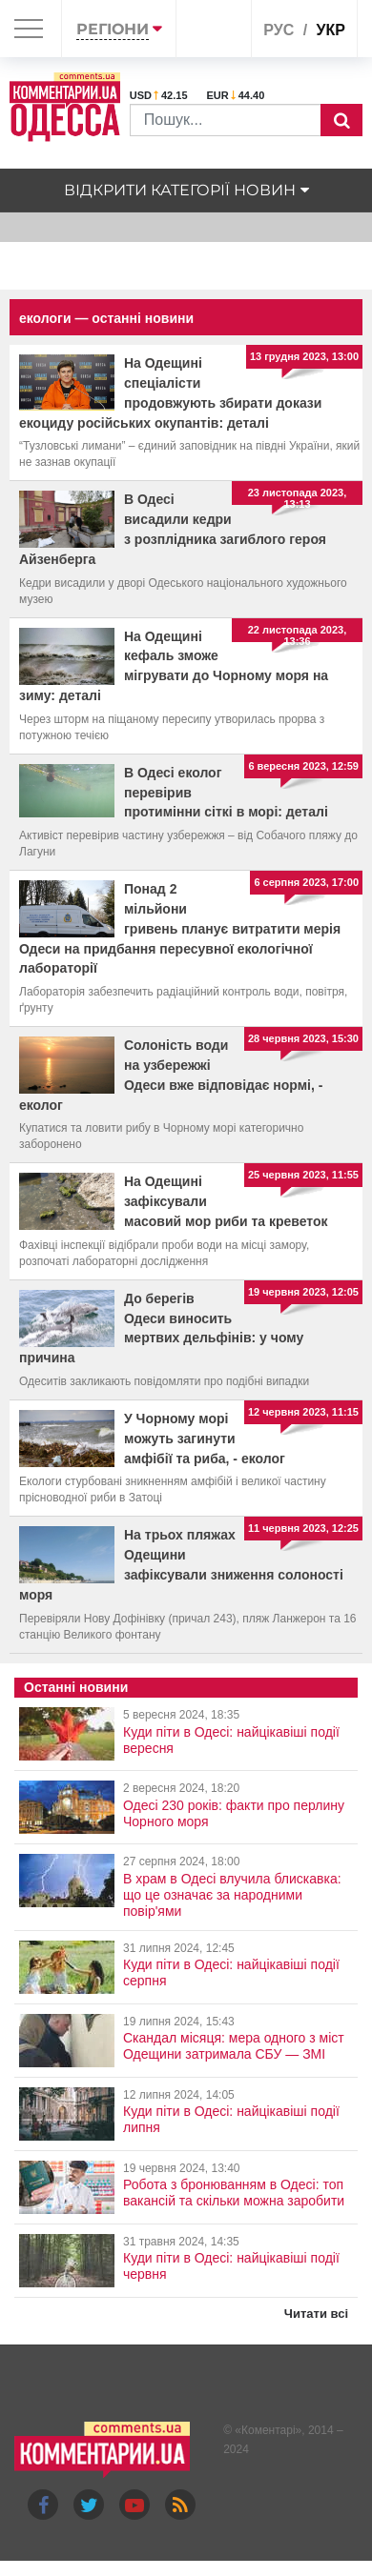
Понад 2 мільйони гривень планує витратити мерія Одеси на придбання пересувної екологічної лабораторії (180, 928)
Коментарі (268, 2430)
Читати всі (316, 2313)
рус (278, 30)
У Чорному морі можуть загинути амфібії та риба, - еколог (204, 1438)
